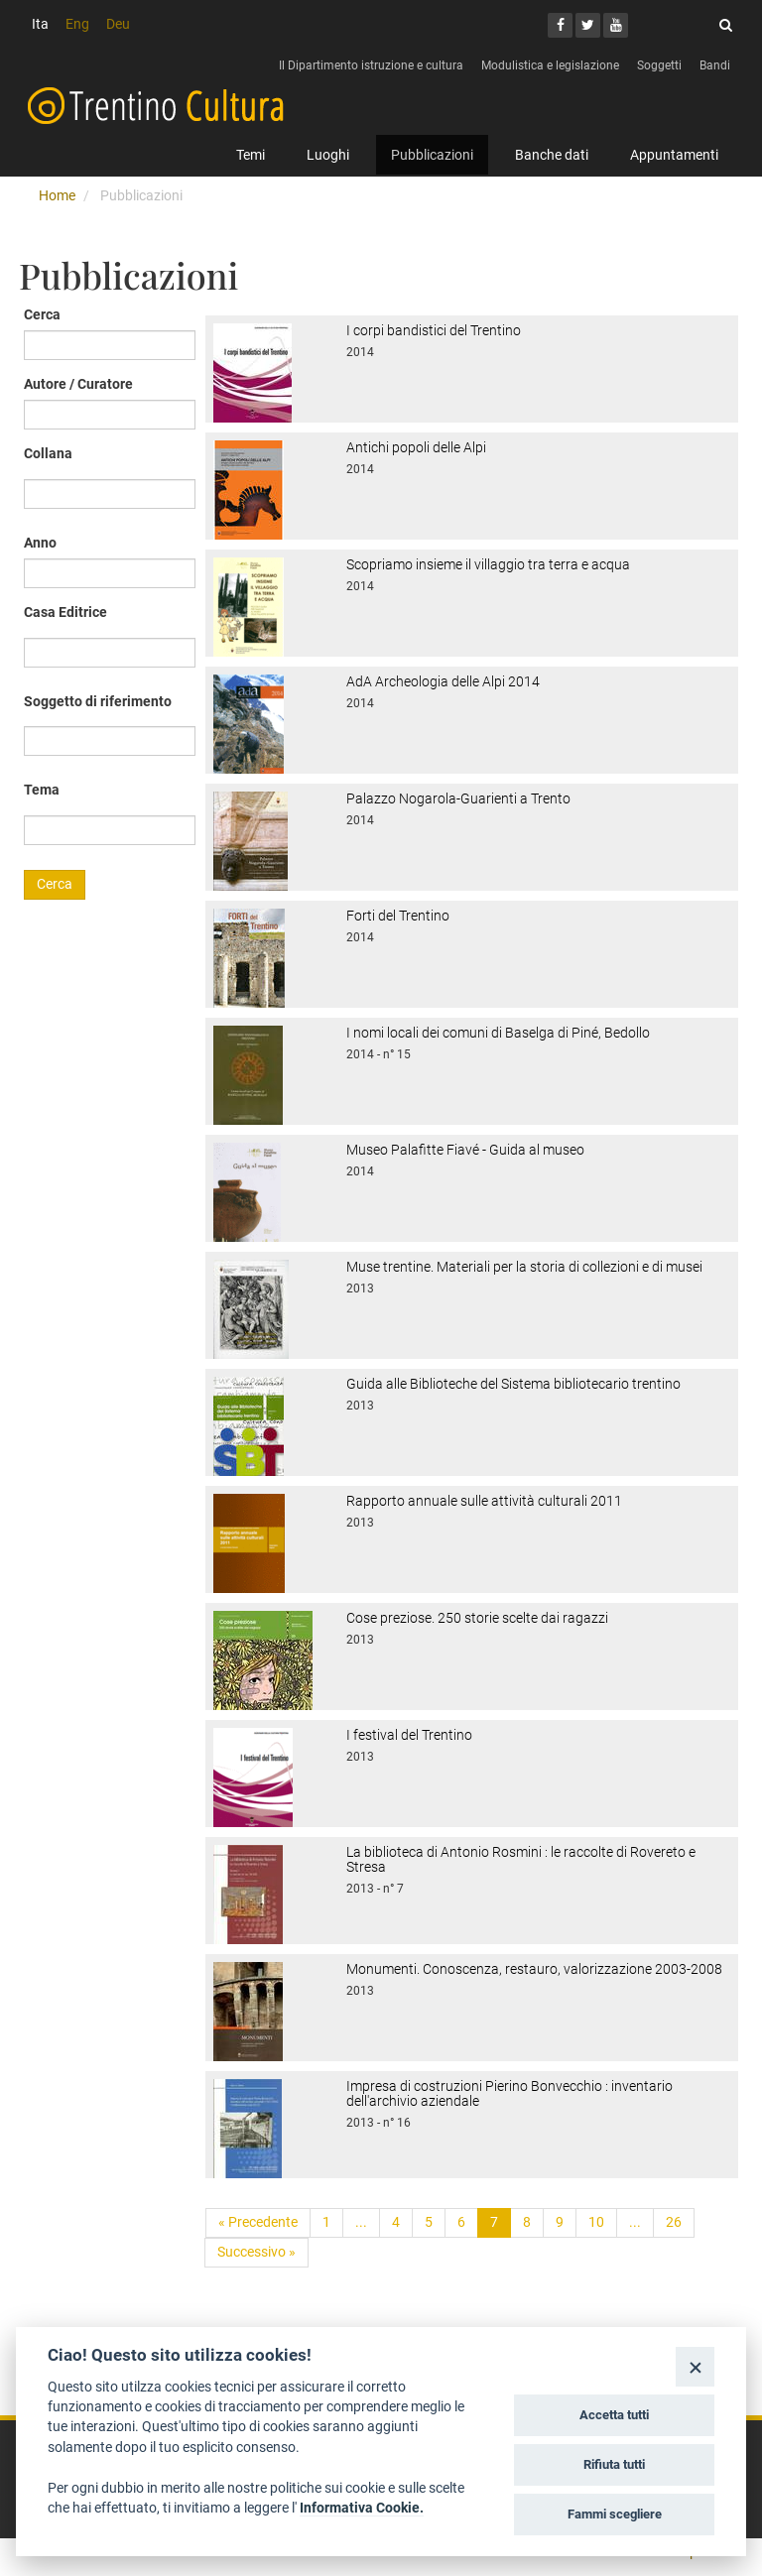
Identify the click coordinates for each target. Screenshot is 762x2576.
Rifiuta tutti (614, 2464)
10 (596, 2222)
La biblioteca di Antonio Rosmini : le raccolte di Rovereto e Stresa (521, 1859)
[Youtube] (615, 25)
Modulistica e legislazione (550, 65)
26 (674, 2222)
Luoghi (328, 155)
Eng (77, 24)
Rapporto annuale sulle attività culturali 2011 (484, 1501)
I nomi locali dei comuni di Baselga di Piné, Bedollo (498, 1033)
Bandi (714, 65)
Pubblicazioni (432, 155)
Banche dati (551, 155)
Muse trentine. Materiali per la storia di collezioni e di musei (524, 1267)
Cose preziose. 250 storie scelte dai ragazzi (477, 1618)
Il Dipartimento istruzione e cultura (371, 65)
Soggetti (659, 65)
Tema (42, 789)
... (361, 2222)
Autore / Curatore (78, 384)
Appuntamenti (674, 155)
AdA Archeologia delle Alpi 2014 (443, 681)
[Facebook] (560, 25)
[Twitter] (587, 25)
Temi (250, 155)
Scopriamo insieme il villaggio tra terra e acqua (488, 564)
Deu (118, 24)
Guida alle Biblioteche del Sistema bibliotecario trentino (513, 1384)
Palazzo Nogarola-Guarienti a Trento (458, 798)
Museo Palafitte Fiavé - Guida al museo (465, 1150)
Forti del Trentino (397, 915)
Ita (40, 24)
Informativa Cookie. (362, 2507)
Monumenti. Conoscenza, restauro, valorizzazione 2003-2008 (534, 1969)
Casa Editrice (65, 612)
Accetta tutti (614, 2414)
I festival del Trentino (409, 1735)
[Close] (695, 2366)
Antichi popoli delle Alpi (416, 447)
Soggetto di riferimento (98, 701)
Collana (48, 453)
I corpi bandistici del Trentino (433, 330)
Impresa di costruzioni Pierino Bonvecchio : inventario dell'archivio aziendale (509, 2093)
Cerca (42, 314)
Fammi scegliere (615, 2514)
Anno (40, 543)
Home (57, 195)
